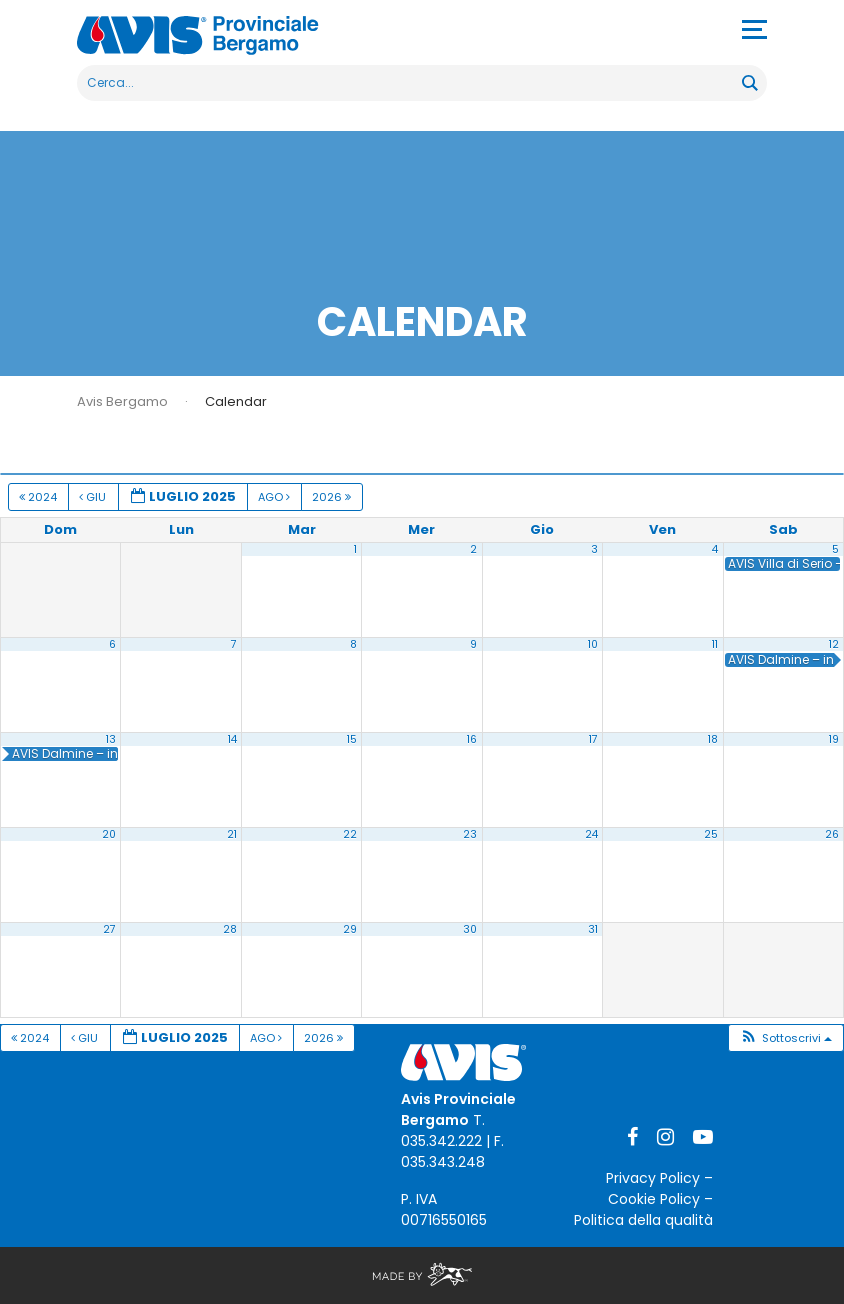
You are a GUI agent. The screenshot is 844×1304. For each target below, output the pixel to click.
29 (350, 929)
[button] (785, 1038)
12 (834, 644)
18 (713, 739)
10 (593, 644)
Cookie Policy (654, 1199)
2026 (333, 497)
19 (834, 739)
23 (470, 834)
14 (232, 739)
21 (232, 834)
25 (711, 834)
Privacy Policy (653, 1178)
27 (109, 929)
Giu (94, 497)
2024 (39, 497)
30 (470, 929)
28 (230, 929)
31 (593, 929)
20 (109, 834)
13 (111, 739)
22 (350, 834)
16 (472, 739)
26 (832, 834)
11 (715, 644)
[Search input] (410, 83)
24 (591, 834)
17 (593, 739)
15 (352, 739)
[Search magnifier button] (749, 83)
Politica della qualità (643, 1220)
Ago (275, 497)
